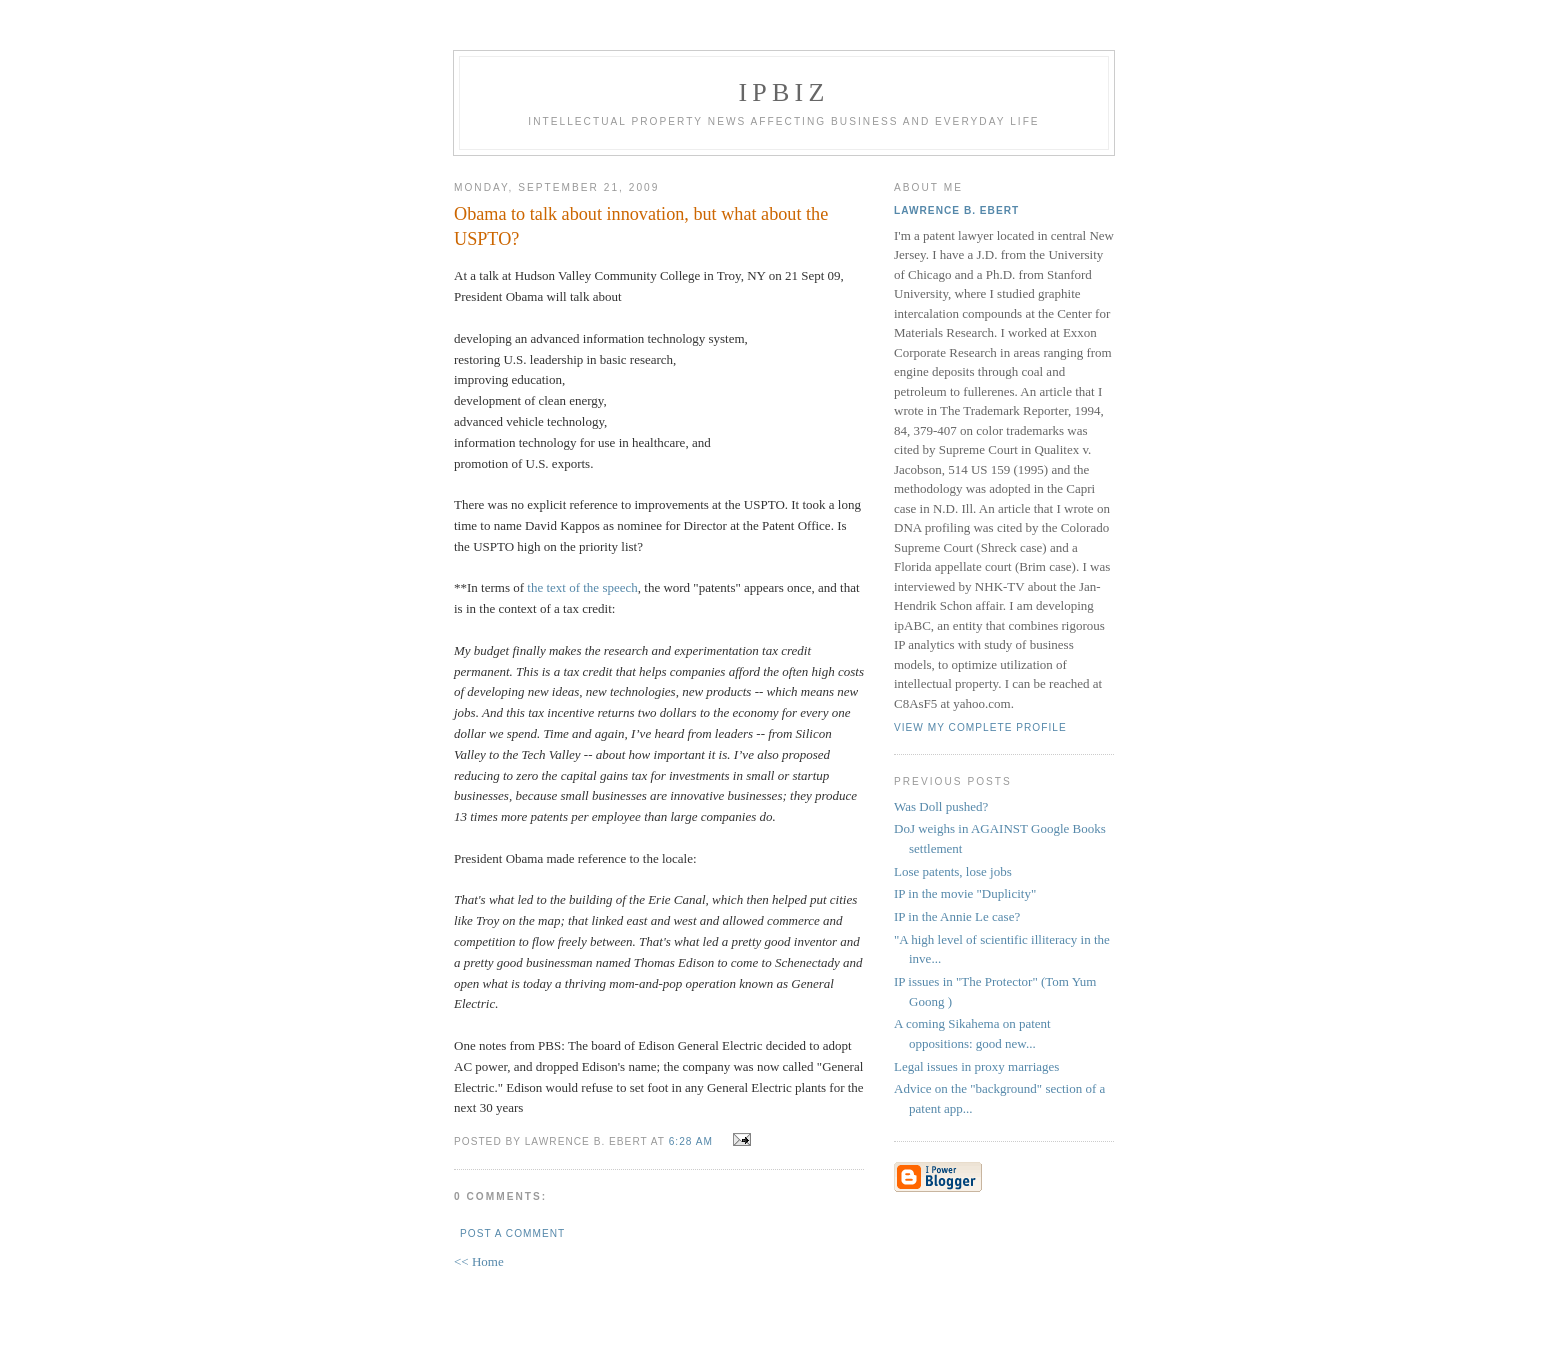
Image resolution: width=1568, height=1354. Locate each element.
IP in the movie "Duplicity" (965, 893)
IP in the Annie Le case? (957, 916)
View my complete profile (980, 727)
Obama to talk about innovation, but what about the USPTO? (641, 226)
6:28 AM (691, 1141)
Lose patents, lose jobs (953, 871)
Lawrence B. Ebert (956, 210)
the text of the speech (582, 587)
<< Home (479, 1261)
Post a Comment (512, 1233)
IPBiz (784, 92)
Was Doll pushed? (941, 806)
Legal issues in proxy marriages (976, 1066)
